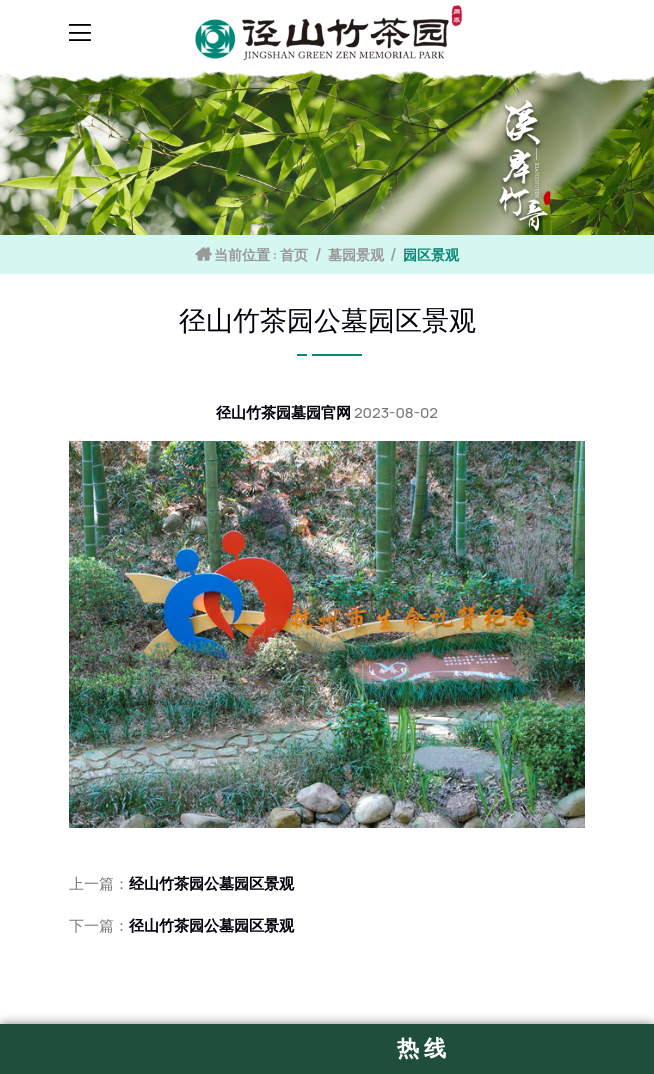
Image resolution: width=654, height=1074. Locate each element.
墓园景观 (356, 254)
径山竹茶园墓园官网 (283, 412)
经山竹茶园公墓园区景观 (211, 883)
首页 (294, 254)
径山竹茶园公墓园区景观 (211, 925)
